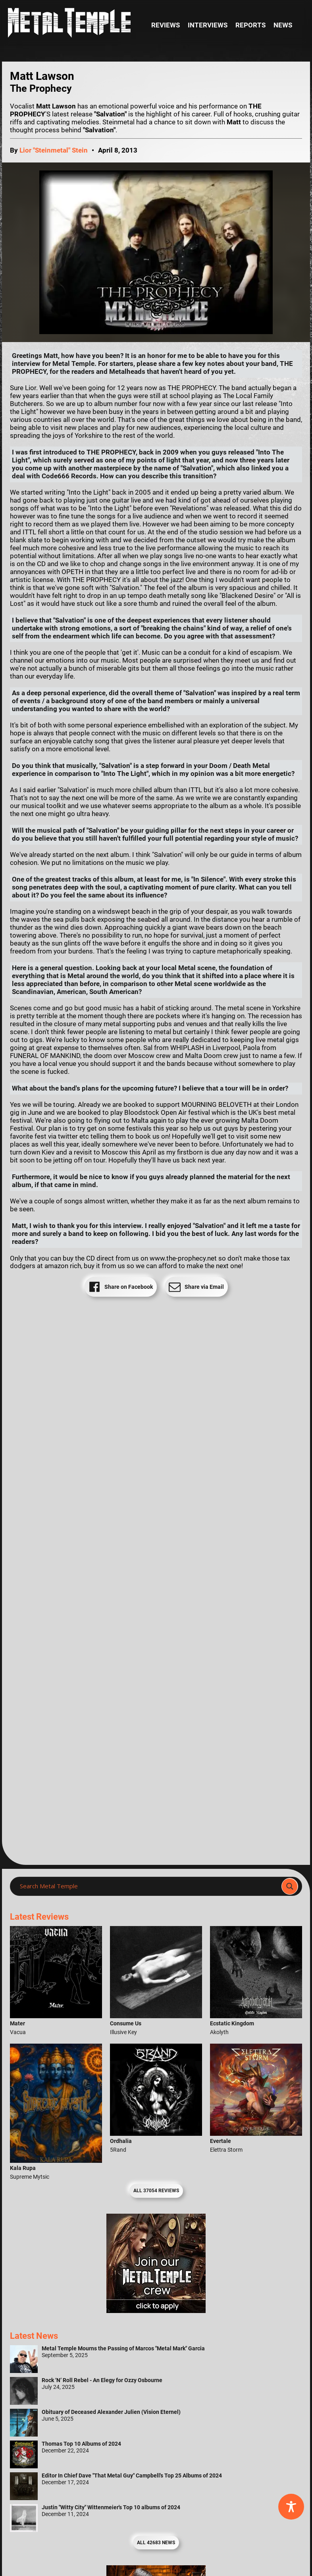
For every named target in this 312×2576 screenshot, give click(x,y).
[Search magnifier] (289, 1886)
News (282, 25)
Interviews (207, 25)
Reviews (165, 25)
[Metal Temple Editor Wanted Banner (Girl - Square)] (156, 2311)
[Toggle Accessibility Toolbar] (291, 2506)
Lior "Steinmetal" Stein (53, 150)
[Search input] (148, 1886)
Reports (250, 25)
